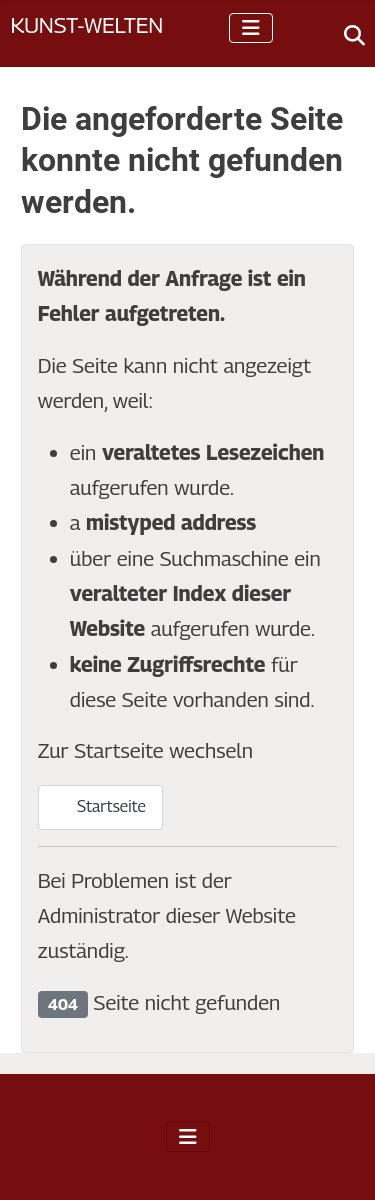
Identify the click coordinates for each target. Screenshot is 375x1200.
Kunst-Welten (86, 24)
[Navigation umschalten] (251, 28)
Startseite (100, 806)
